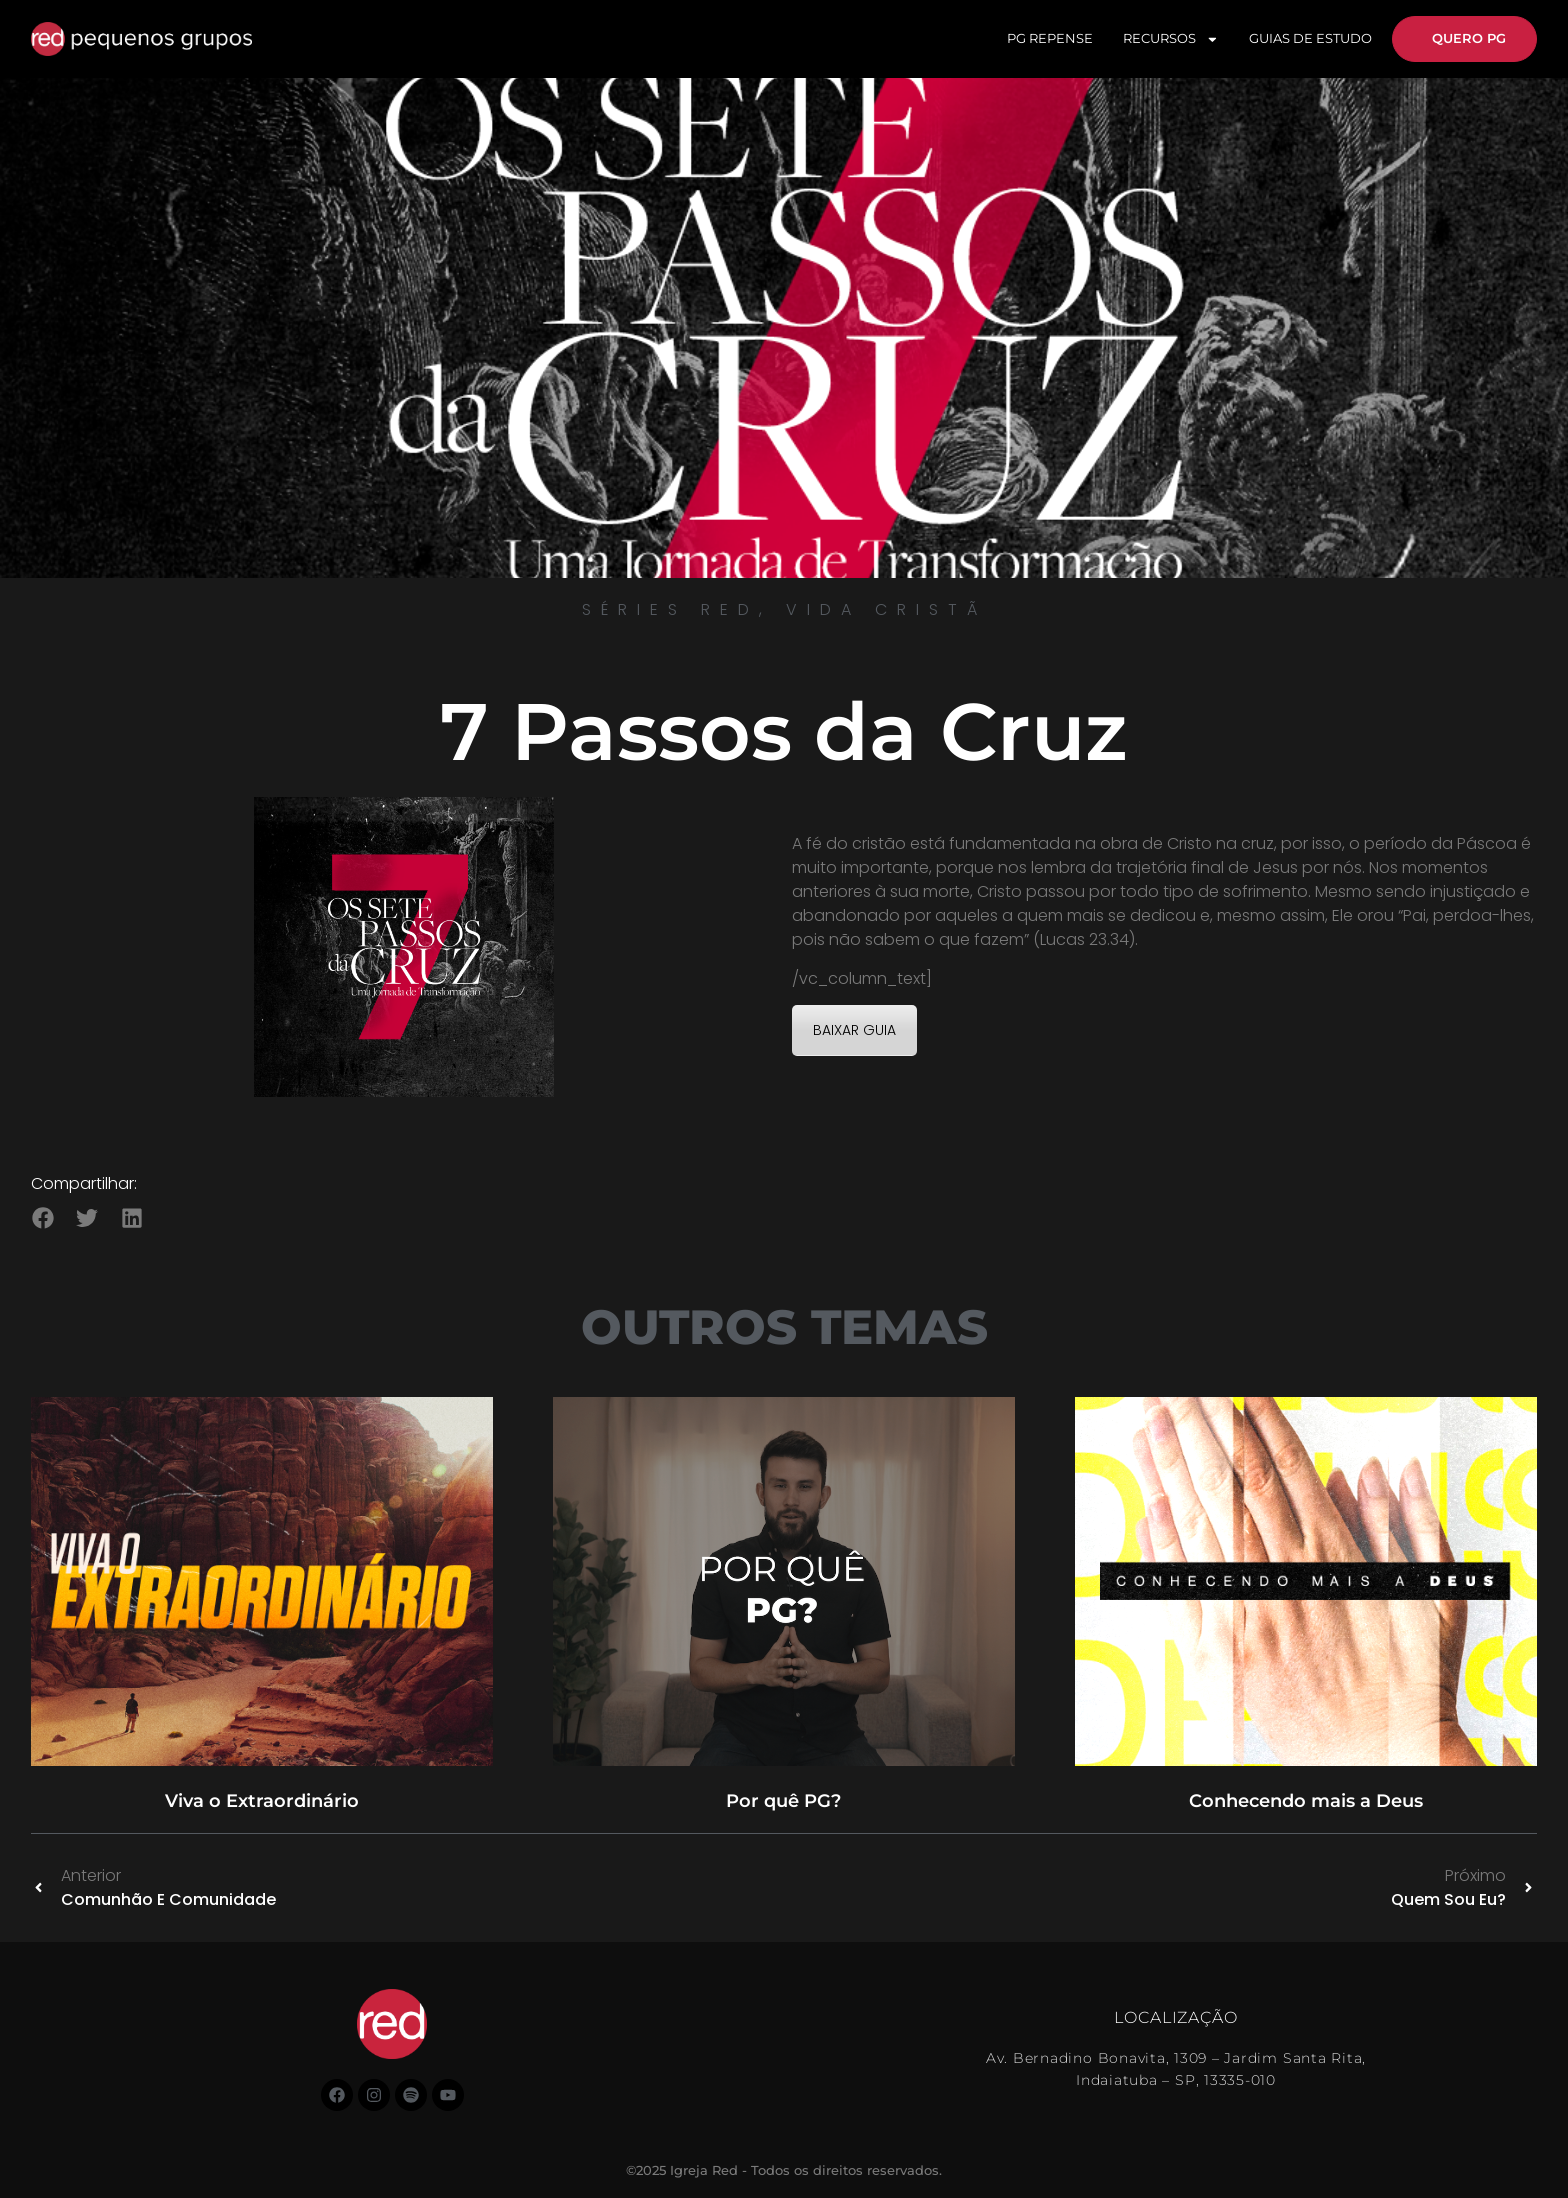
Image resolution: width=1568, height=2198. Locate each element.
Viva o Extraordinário (262, 1801)
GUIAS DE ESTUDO (1310, 38)
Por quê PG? (783, 1801)
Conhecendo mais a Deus (1306, 1801)
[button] (42, 1217)
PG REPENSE (1050, 38)
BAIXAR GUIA (854, 1030)
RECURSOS (1171, 39)
